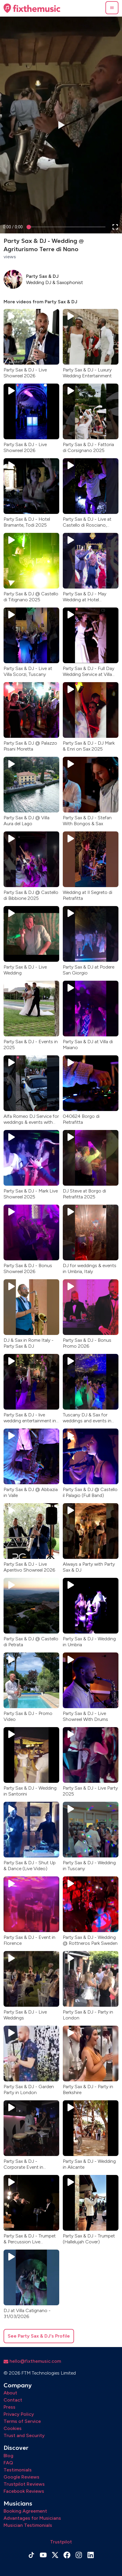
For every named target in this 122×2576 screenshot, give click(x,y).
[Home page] (32, 8)
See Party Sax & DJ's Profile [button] (39, 2336)
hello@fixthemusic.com (32, 2361)
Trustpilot (61, 2542)
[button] (111, 7)
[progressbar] (13, 226)
